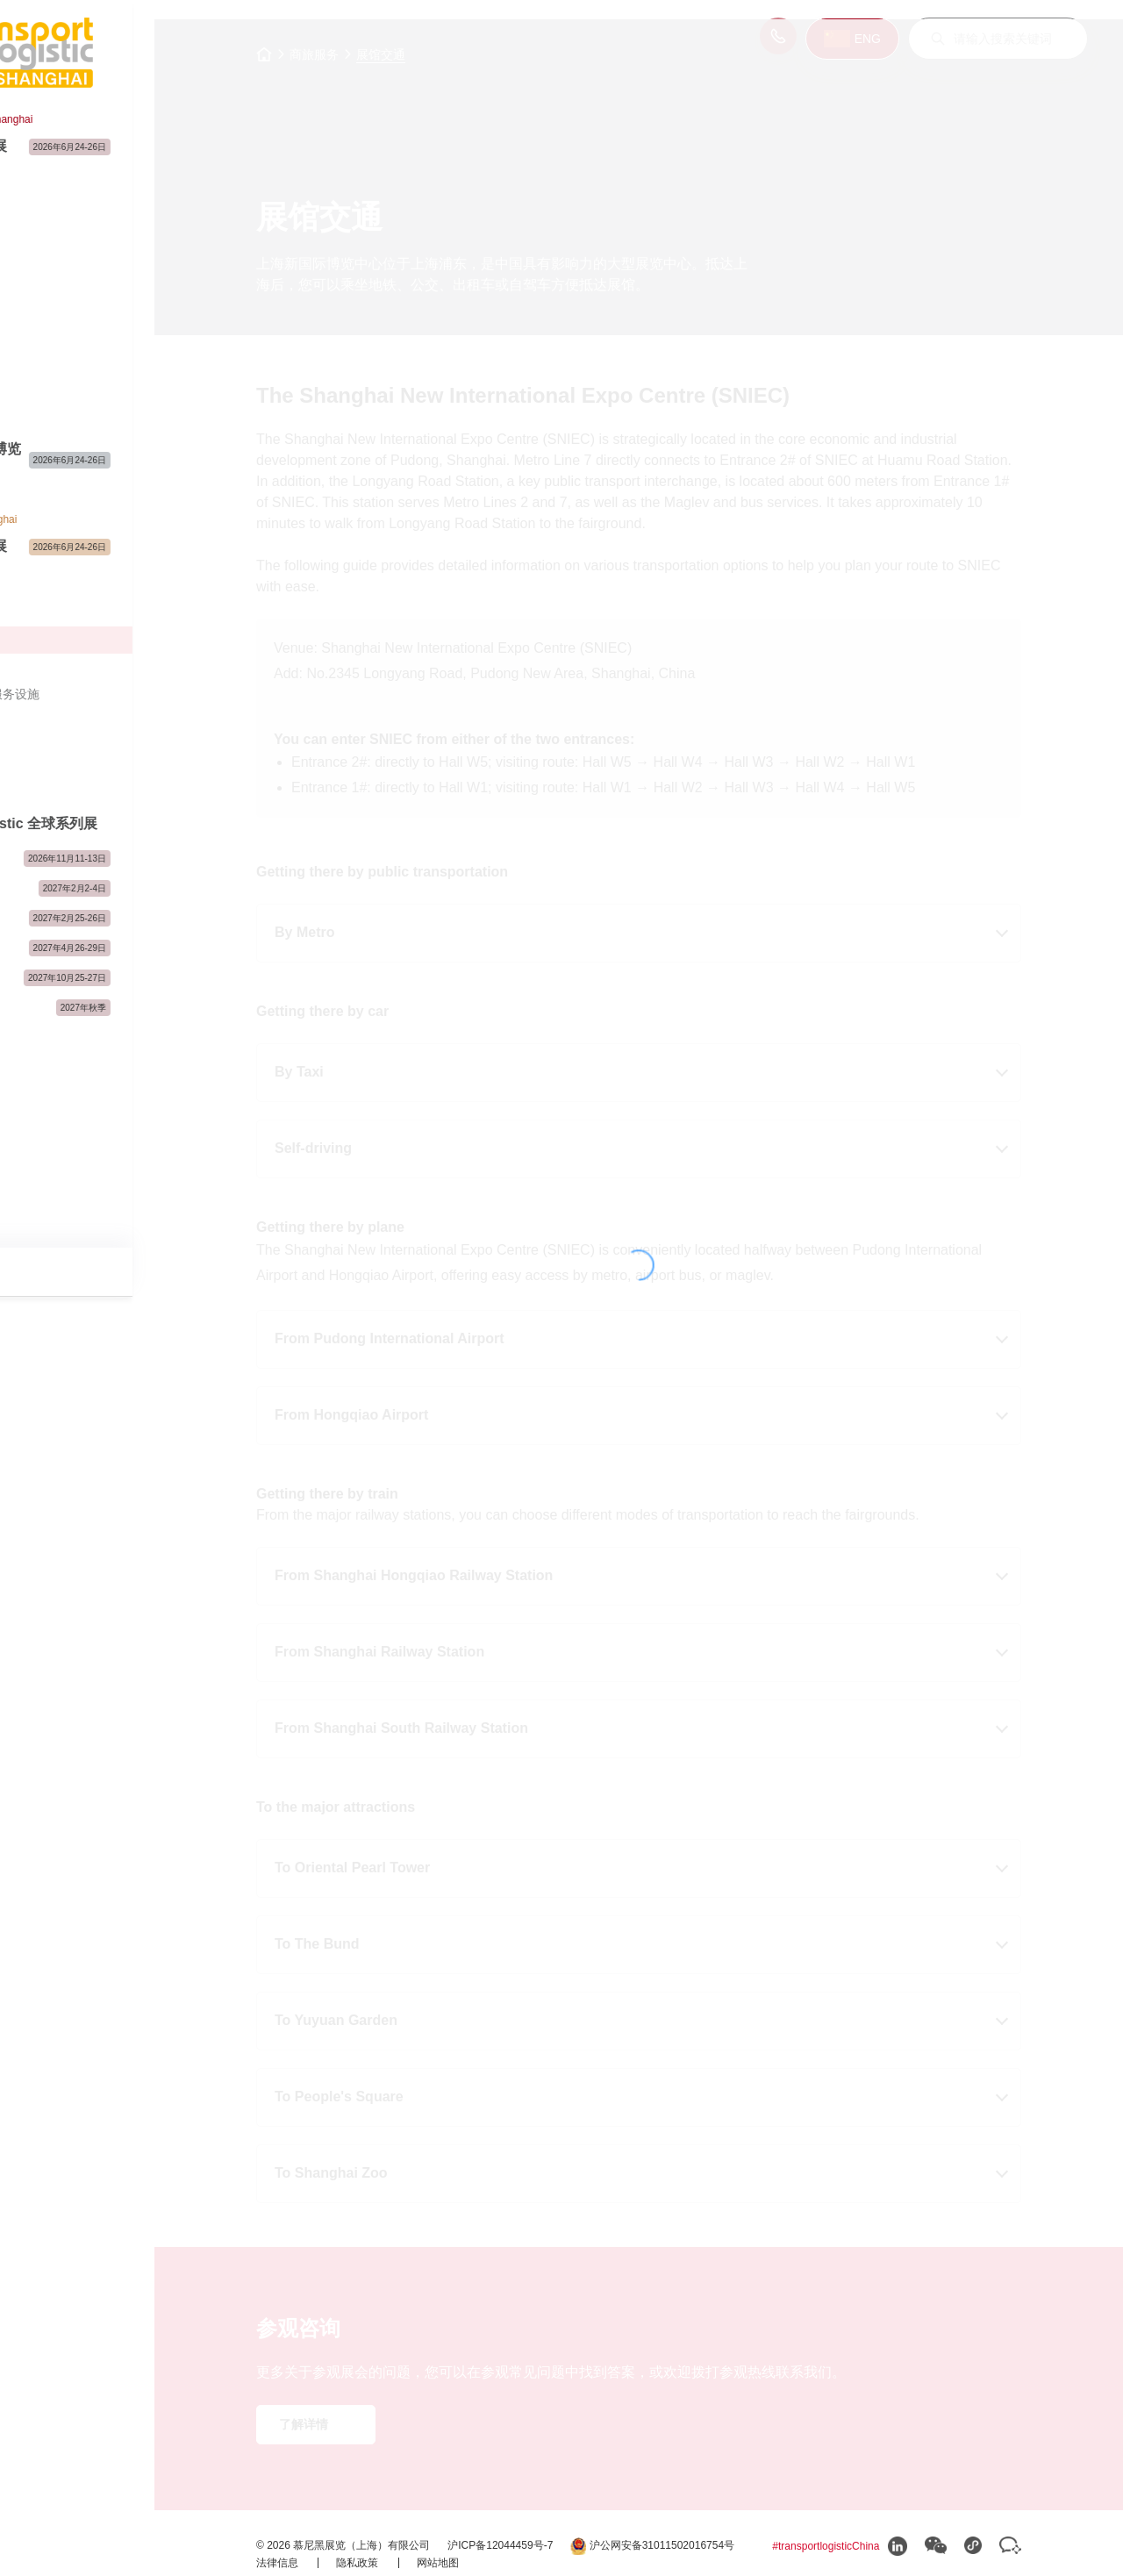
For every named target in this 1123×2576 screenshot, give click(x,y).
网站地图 (483, 2559)
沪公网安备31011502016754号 (384, 2542)
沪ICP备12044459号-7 (545, 2526)
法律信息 (324, 2559)
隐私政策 (404, 2559)
